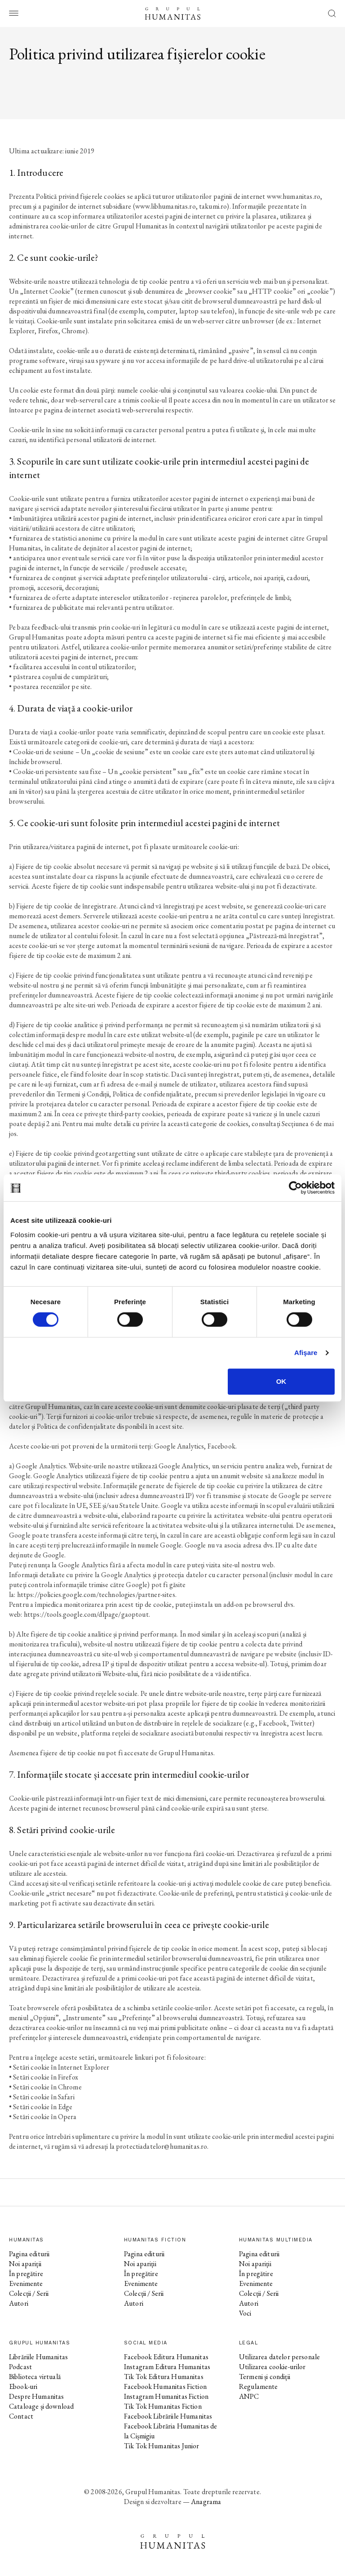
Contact (21, 2416)
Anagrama (206, 2501)
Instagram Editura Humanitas (167, 2366)
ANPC (249, 2396)
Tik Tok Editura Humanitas (163, 2376)
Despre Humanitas (36, 2396)
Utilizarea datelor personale (279, 2356)
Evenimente (26, 2283)
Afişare (306, 1352)
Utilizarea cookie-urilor (272, 2366)
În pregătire (26, 2273)
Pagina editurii (29, 2253)
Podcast (20, 2366)
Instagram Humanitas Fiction (166, 2396)
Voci (245, 2313)
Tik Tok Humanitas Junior (161, 2446)
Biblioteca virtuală (35, 2376)
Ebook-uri (23, 2386)
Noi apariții (25, 2263)
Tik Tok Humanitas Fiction (163, 2406)
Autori (18, 2303)
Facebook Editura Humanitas (166, 2356)
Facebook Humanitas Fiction (165, 2386)
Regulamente (258, 2386)
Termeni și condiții (264, 2376)
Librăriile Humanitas (38, 2356)
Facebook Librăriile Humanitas (168, 2416)
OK (281, 1381)
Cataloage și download (41, 2406)
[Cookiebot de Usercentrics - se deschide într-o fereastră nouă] (295, 1187)
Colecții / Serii (29, 2293)
